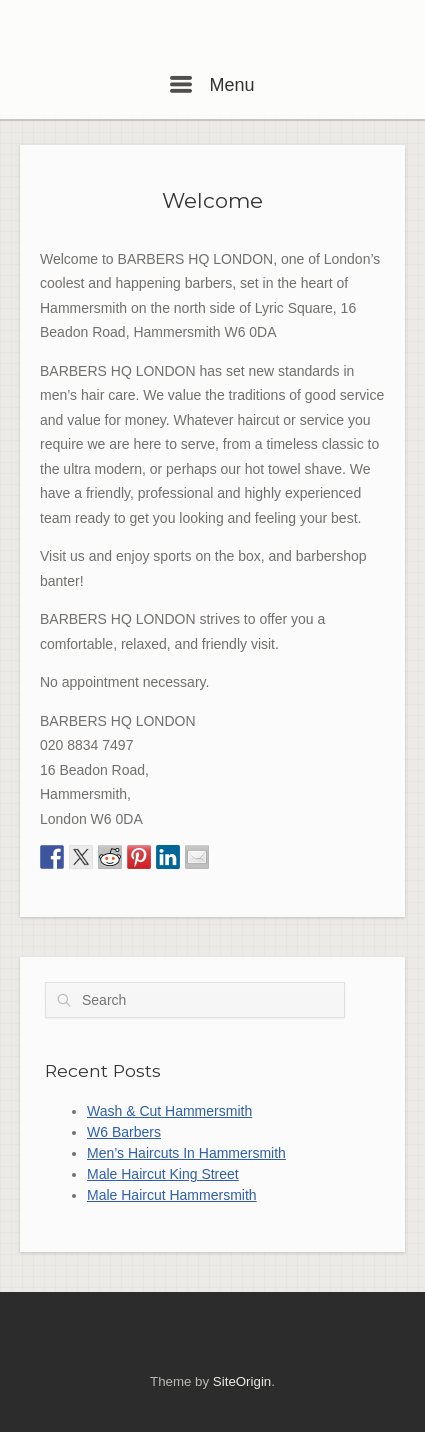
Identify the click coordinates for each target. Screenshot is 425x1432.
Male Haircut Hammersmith (172, 1195)
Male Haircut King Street (163, 1174)
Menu (212, 85)
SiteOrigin (242, 1381)
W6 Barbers (124, 1132)
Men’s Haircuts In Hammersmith (186, 1153)
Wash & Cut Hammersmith (169, 1111)
